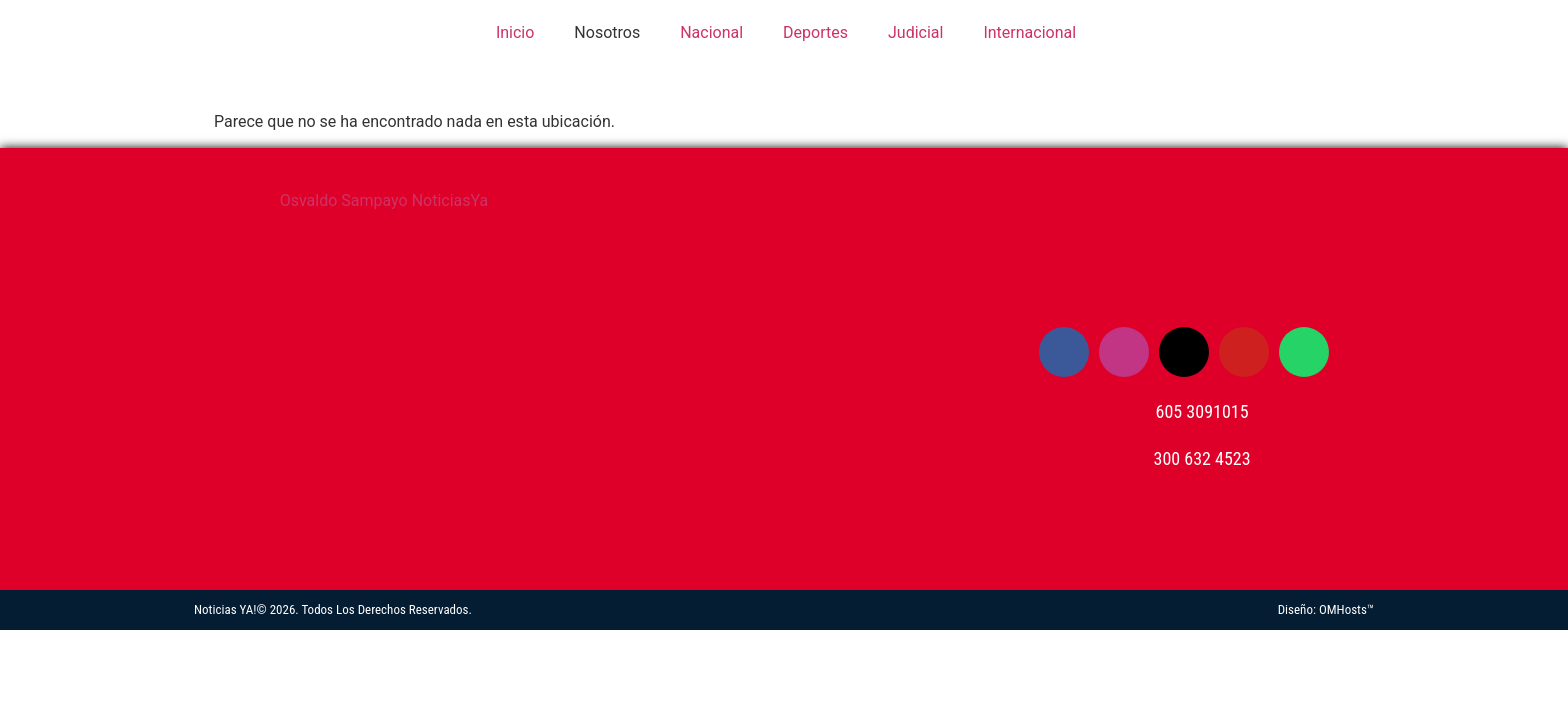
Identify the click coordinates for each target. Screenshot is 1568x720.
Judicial (915, 32)
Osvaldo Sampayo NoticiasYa (384, 200)
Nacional (711, 32)
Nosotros (607, 32)
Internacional (1029, 32)
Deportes (815, 32)
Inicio (513, 32)
